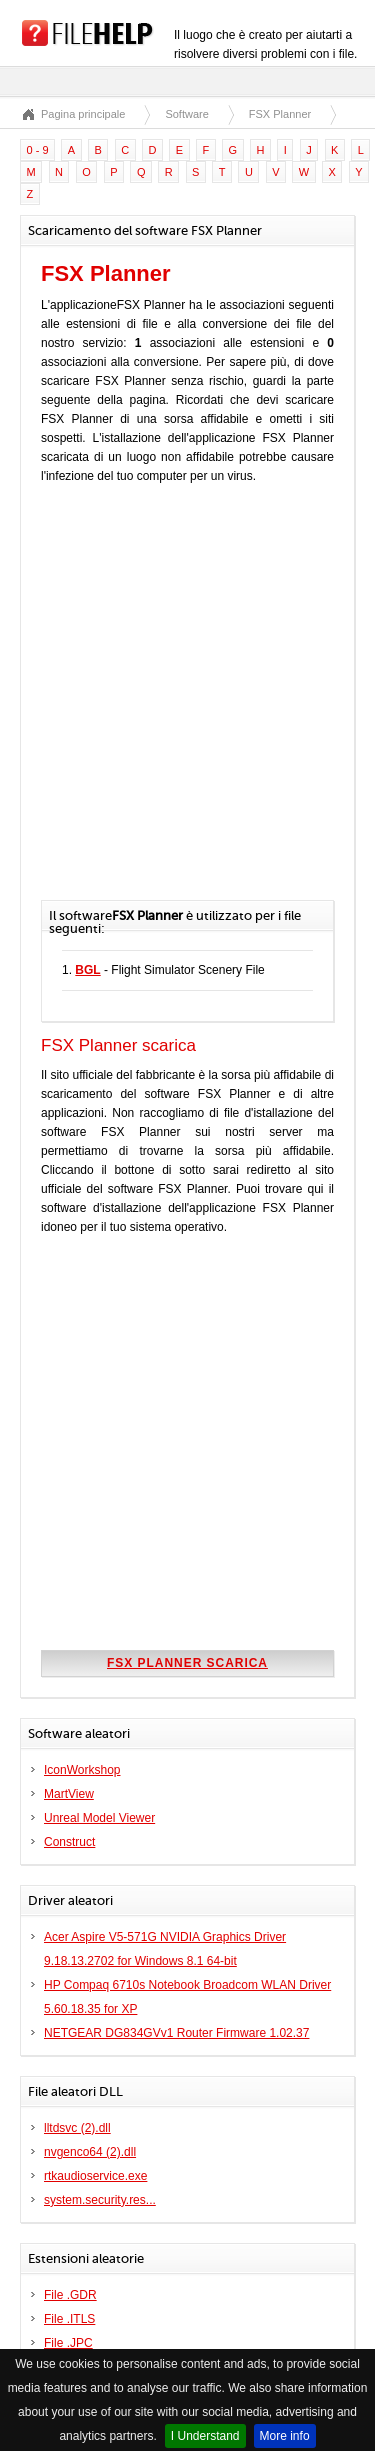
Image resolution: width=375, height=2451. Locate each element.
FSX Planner (280, 114)
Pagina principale (83, 114)
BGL (87, 970)
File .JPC (68, 2343)
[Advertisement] (187, 702)
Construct (69, 1842)
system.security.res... (100, 2200)
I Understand (205, 2436)
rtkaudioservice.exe (95, 2176)
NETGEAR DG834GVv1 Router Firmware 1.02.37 (176, 2033)
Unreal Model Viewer (99, 1818)
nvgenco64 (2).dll (90, 2152)
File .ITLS (69, 2319)
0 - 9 (38, 150)
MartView (69, 1794)
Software (186, 114)
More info (285, 2436)
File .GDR (70, 2295)
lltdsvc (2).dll (77, 2128)
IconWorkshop (82, 1770)
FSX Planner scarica (187, 1663)
